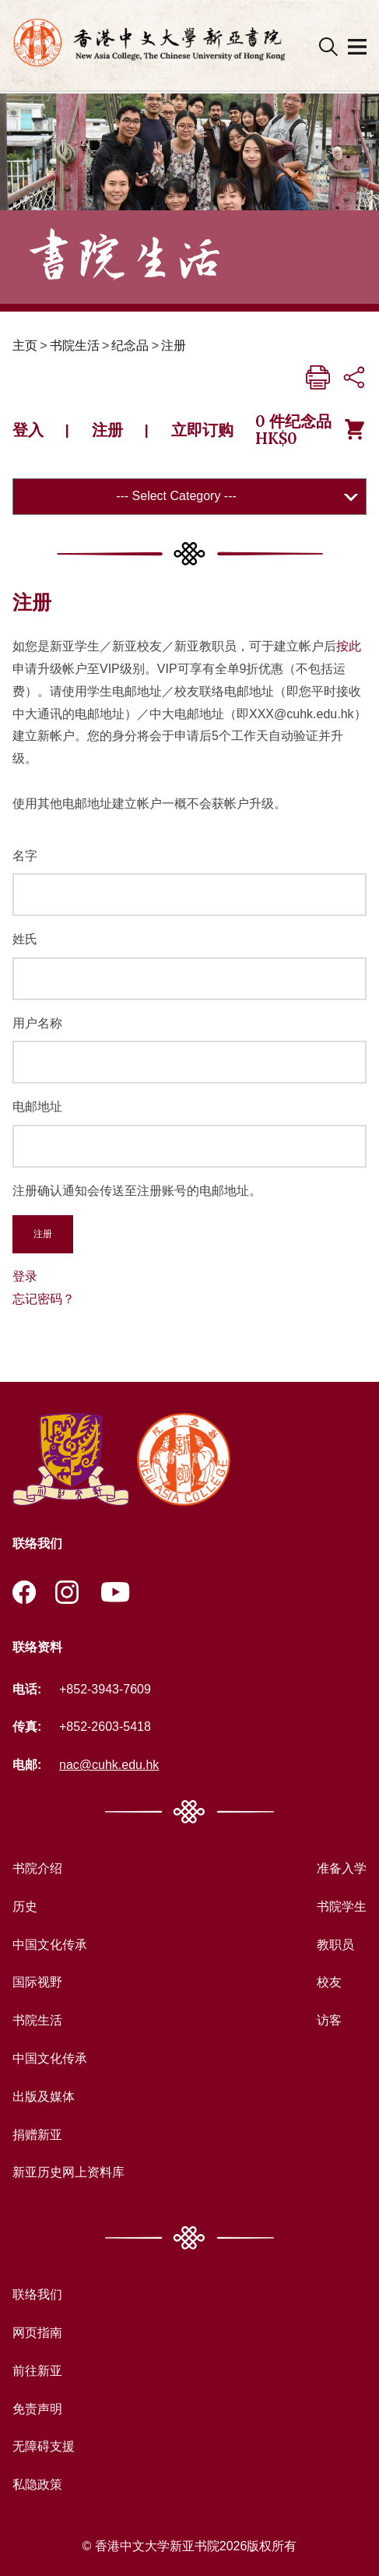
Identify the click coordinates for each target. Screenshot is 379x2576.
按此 (348, 646)
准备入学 (342, 1868)
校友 (329, 1982)
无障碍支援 (43, 2446)
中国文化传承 (49, 1944)
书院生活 (75, 345)
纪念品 (130, 345)
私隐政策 (37, 2484)
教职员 (335, 1944)
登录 (24, 1276)
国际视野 (37, 1982)
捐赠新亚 (37, 2134)
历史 (24, 1906)
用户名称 (37, 1023)
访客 (329, 2020)
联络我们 (37, 2294)
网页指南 (37, 2332)
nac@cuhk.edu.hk (109, 1764)
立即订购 (202, 430)
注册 (173, 345)
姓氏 (24, 939)
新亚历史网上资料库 (68, 2172)
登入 (28, 430)
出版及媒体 (43, 2096)
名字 (24, 855)
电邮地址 (37, 1106)
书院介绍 (37, 1868)
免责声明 (37, 2409)
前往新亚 (37, 2370)
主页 (24, 345)
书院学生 (342, 1906)
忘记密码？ (43, 1299)
